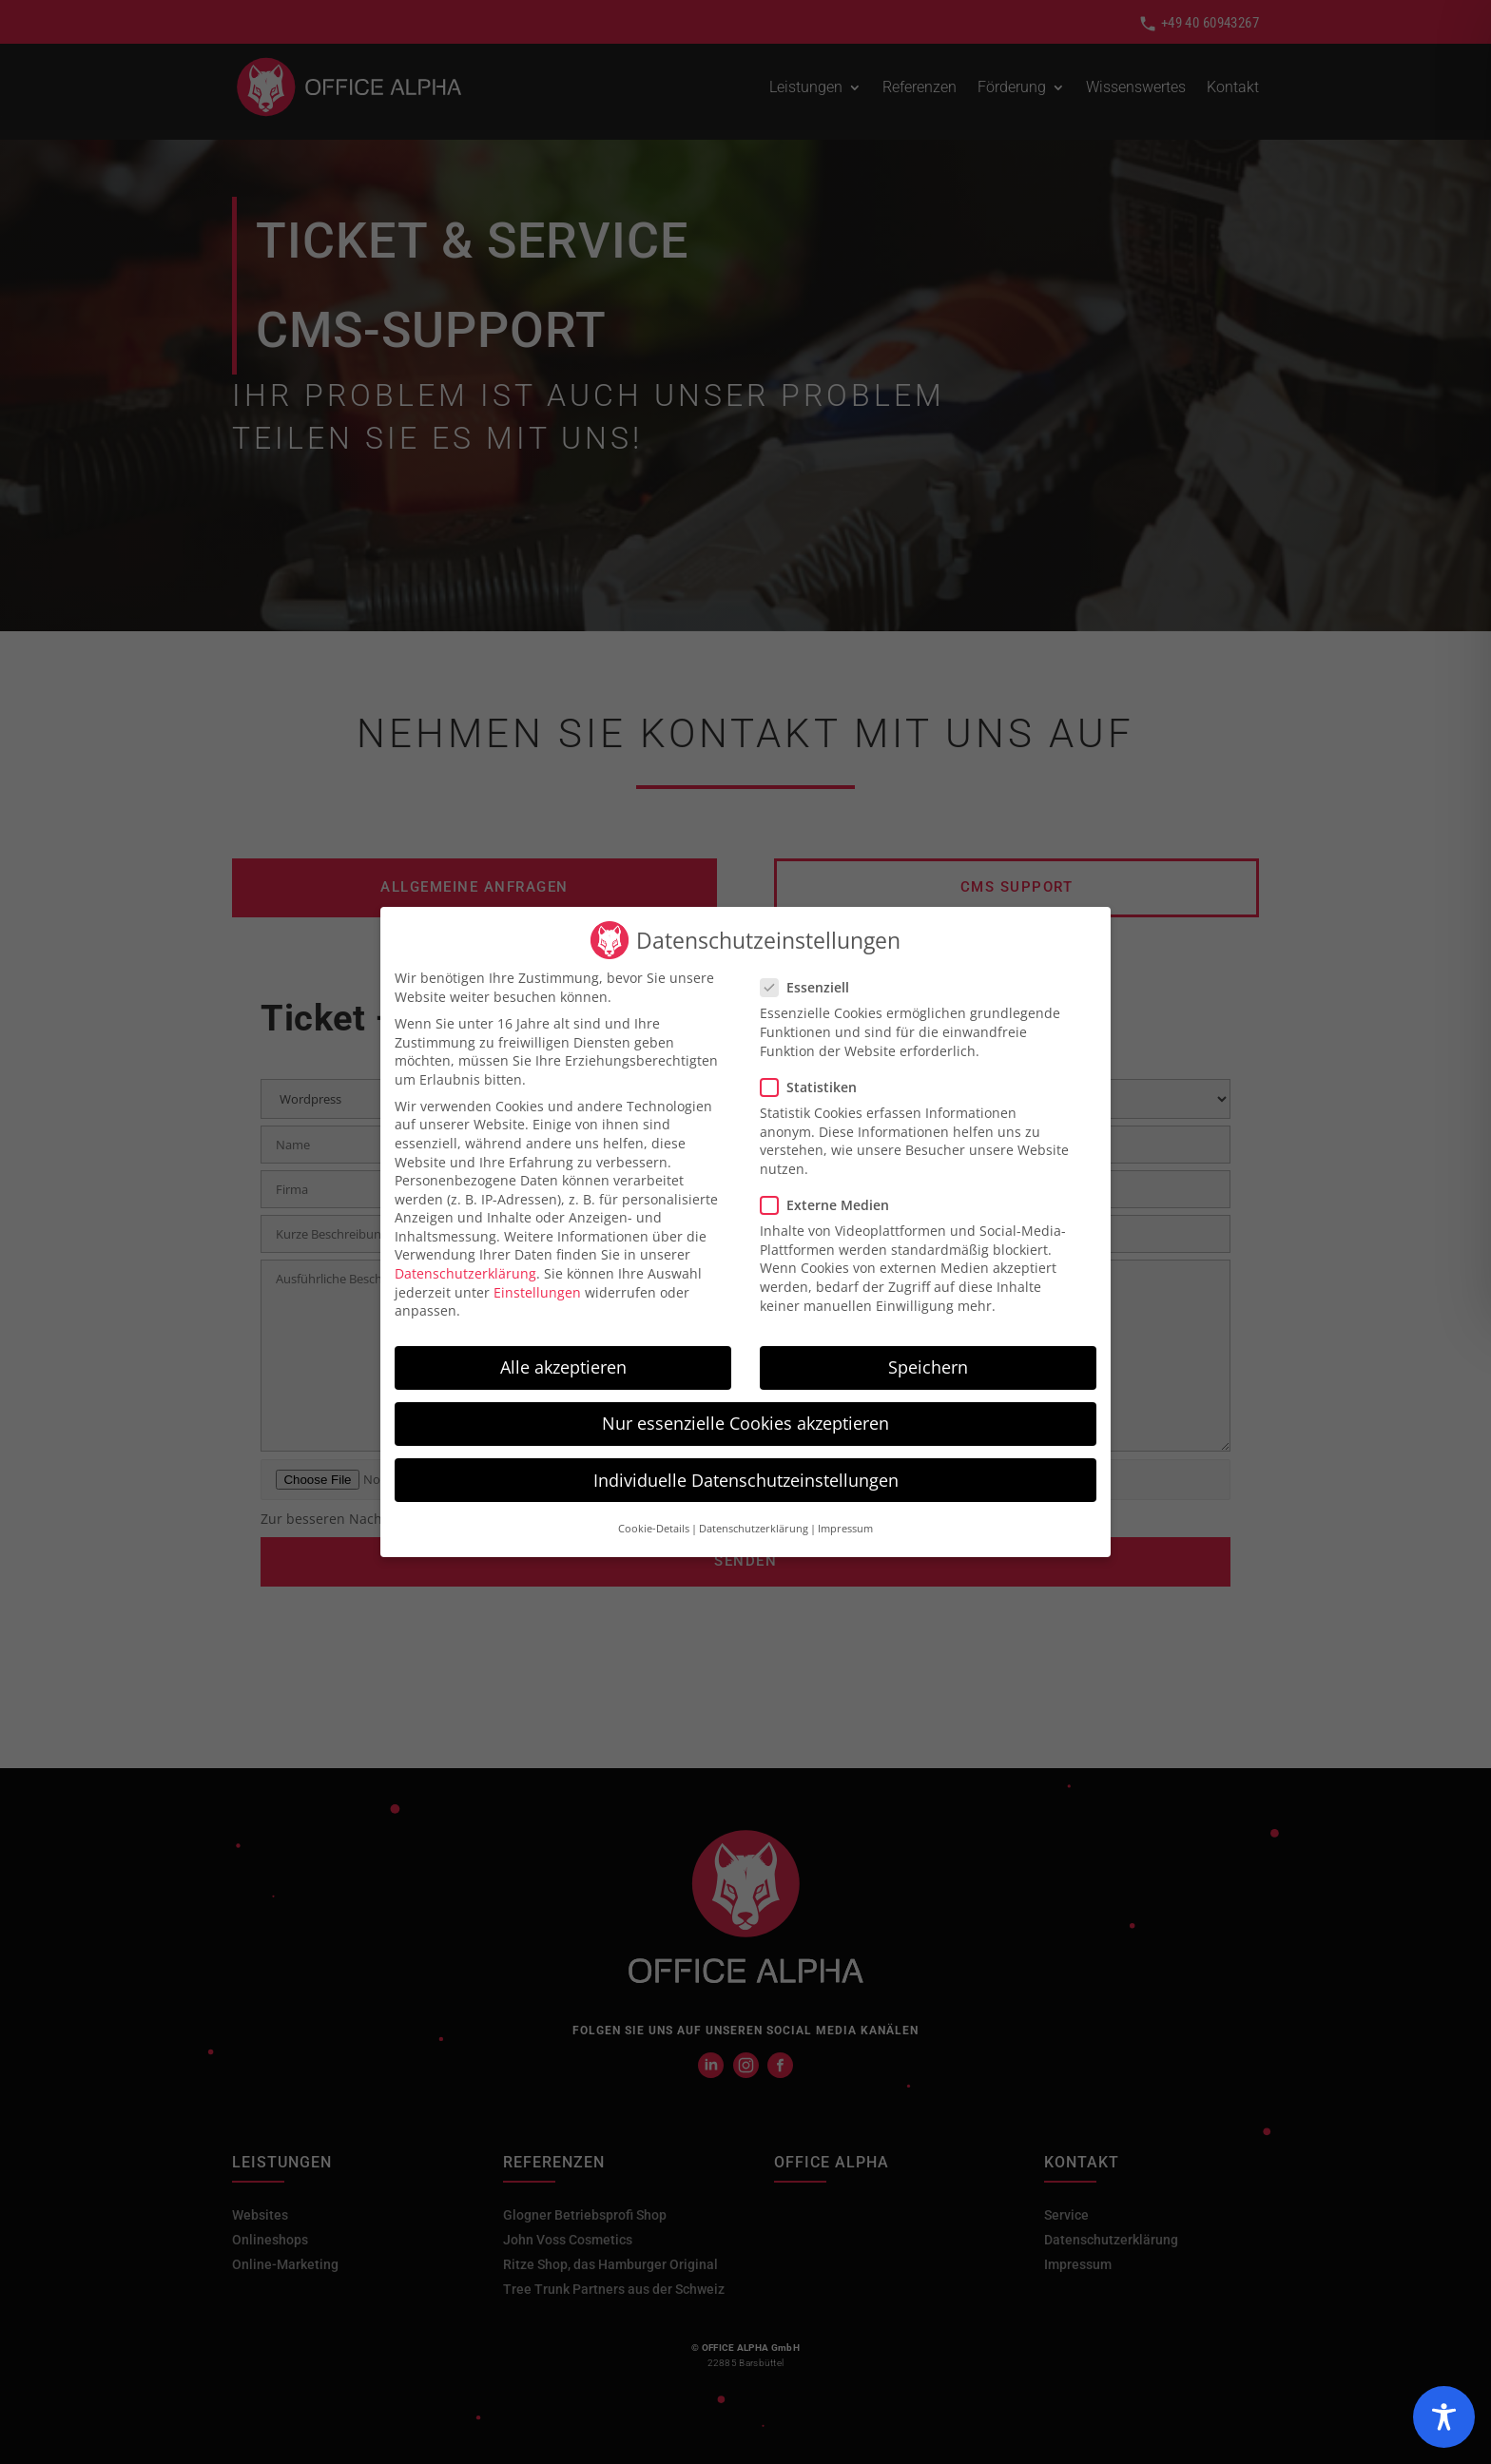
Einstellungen (537, 1287)
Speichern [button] (928, 1362)
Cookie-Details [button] (653, 1523)
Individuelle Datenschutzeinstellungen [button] (746, 1474)
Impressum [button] (845, 1523)
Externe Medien (832, 1200)
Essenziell (812, 982)
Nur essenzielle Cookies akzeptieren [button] (745, 1418)
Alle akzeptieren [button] (563, 1362)
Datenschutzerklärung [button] (753, 1523)
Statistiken (816, 1081)
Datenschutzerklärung (465, 1269)
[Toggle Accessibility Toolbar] (1444, 2417)
